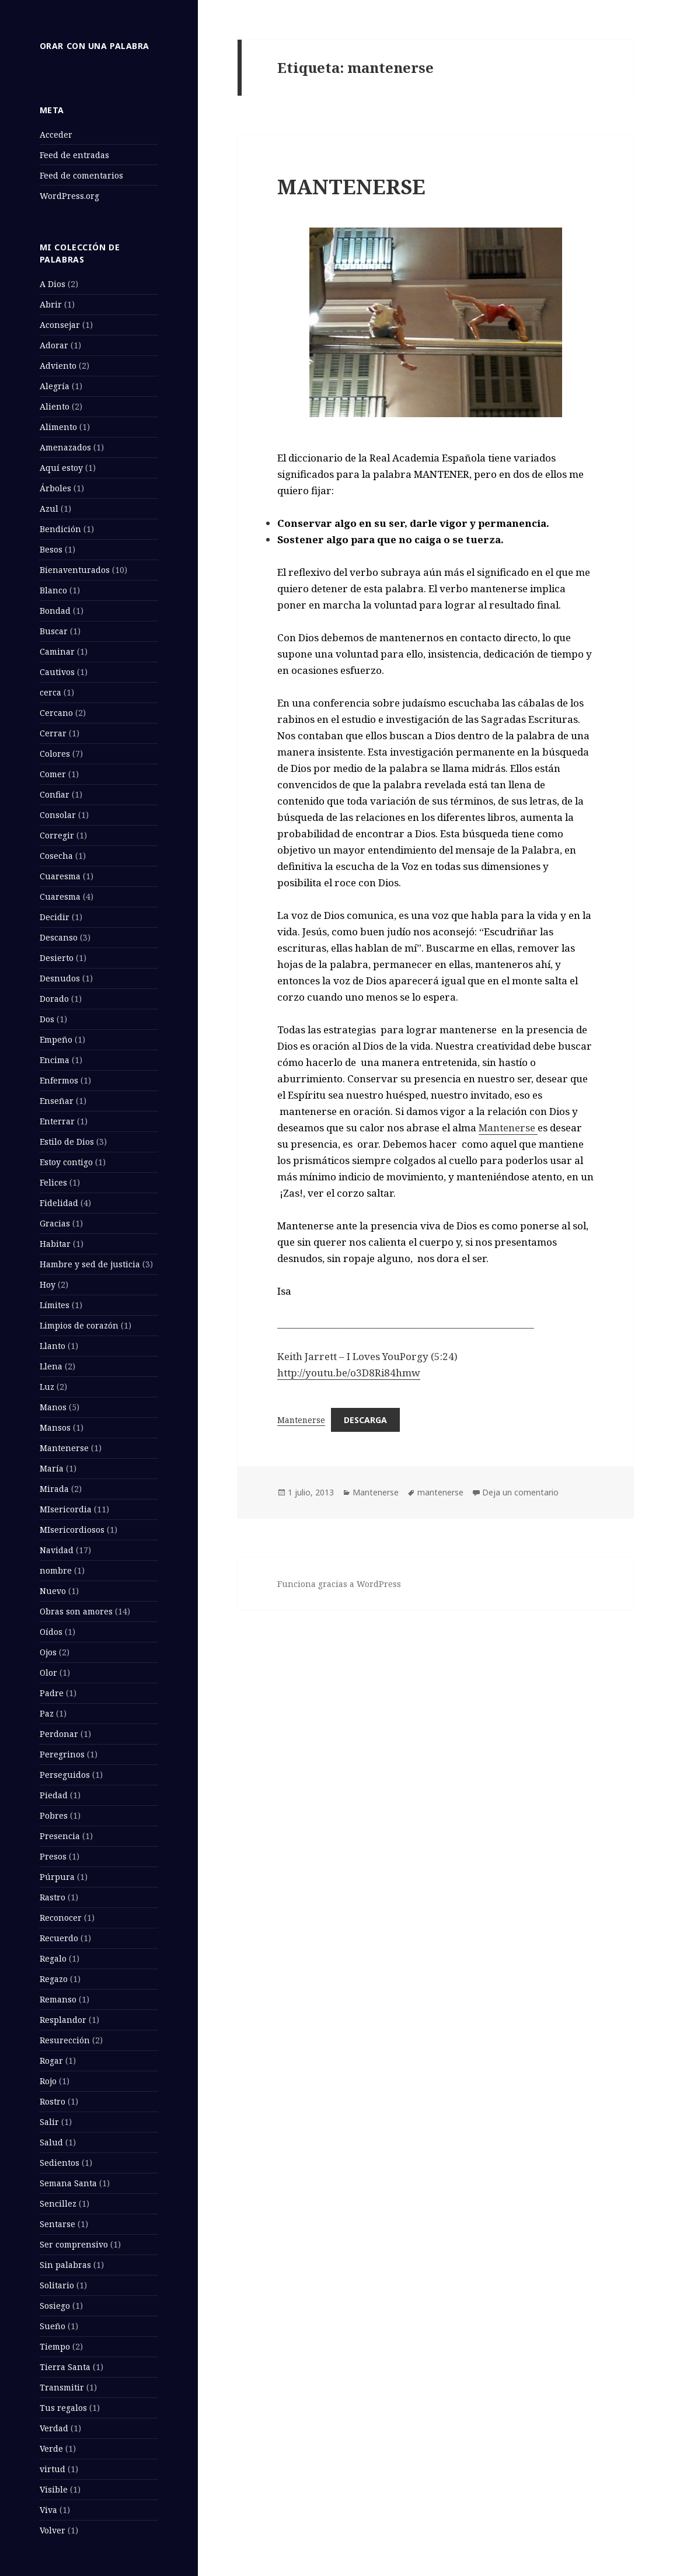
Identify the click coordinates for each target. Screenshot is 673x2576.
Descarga (365, 1419)
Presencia (60, 1835)
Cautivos (57, 671)
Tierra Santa (65, 2366)
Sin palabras (65, 2264)
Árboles (55, 488)
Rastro (52, 1897)
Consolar (58, 814)
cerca (50, 692)
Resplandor (63, 2019)
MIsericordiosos (72, 1529)
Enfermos (59, 1080)
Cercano (56, 712)
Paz (47, 1713)
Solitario (57, 2285)
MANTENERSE (351, 186)
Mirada (54, 1488)
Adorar (54, 345)
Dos (47, 1019)
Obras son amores (76, 1611)
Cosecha (56, 855)
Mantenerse (64, 1447)
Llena (51, 1366)
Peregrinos (62, 1754)
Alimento (58, 426)
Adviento (58, 365)
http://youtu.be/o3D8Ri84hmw (348, 1372)
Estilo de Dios (67, 1141)
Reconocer (61, 1917)
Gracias (55, 1223)
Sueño (52, 2326)
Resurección (65, 2040)
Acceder (56, 134)
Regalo (53, 1958)
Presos (53, 1856)
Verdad (54, 2428)
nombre (56, 1570)
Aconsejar (60, 324)
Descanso (59, 937)
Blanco (53, 590)
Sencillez (58, 2203)
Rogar (51, 2060)
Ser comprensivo (74, 2244)
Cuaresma (60, 876)
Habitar (55, 1243)
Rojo (48, 2080)
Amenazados (65, 447)
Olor (48, 1672)
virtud (52, 2468)
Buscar (54, 631)
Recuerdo (59, 1938)
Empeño (56, 1039)
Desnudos (60, 978)
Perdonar (59, 1733)
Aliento (54, 406)
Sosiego (55, 2305)
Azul (49, 508)
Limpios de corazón (79, 1325)
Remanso (58, 1999)
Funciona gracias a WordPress (339, 1583)
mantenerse (440, 1492)
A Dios (52, 283)
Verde (51, 2448)
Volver (52, 2530)
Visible (54, 2489)
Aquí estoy (61, 467)
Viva (48, 2509)
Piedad (54, 1795)
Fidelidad (59, 1202)
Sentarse (57, 2223)
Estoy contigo (66, 1162)
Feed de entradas (74, 154)
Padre (52, 1692)
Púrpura (57, 1876)
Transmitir (62, 2387)
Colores (55, 753)
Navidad (57, 1550)
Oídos (51, 1631)
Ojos (48, 1652)
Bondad (55, 610)
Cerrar (53, 733)
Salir (49, 2121)
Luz (47, 1386)
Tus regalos (63, 2407)
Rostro (52, 2101)
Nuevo (53, 1590)
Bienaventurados (75, 569)
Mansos (55, 1427)
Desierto (57, 957)
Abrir (51, 304)
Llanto (52, 1345)
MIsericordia (66, 1509)
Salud (51, 2142)
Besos (51, 549)
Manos (53, 1407)
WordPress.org (69, 195)
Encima (54, 1059)
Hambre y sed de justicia (90, 1264)
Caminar (57, 651)
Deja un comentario (520, 1492)
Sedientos (59, 2162)
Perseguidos (65, 1774)
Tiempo (55, 2346)
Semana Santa (68, 2183)
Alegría (54, 386)
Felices (53, 1182)
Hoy (47, 1284)
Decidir (54, 916)
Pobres (54, 1815)
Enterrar (57, 1121)
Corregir (57, 835)
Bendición (60, 528)
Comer (53, 774)
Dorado (54, 998)
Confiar (54, 794)
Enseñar (57, 1100)
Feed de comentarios (81, 175)
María (52, 1468)
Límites (54, 1304)
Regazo (54, 1978)
